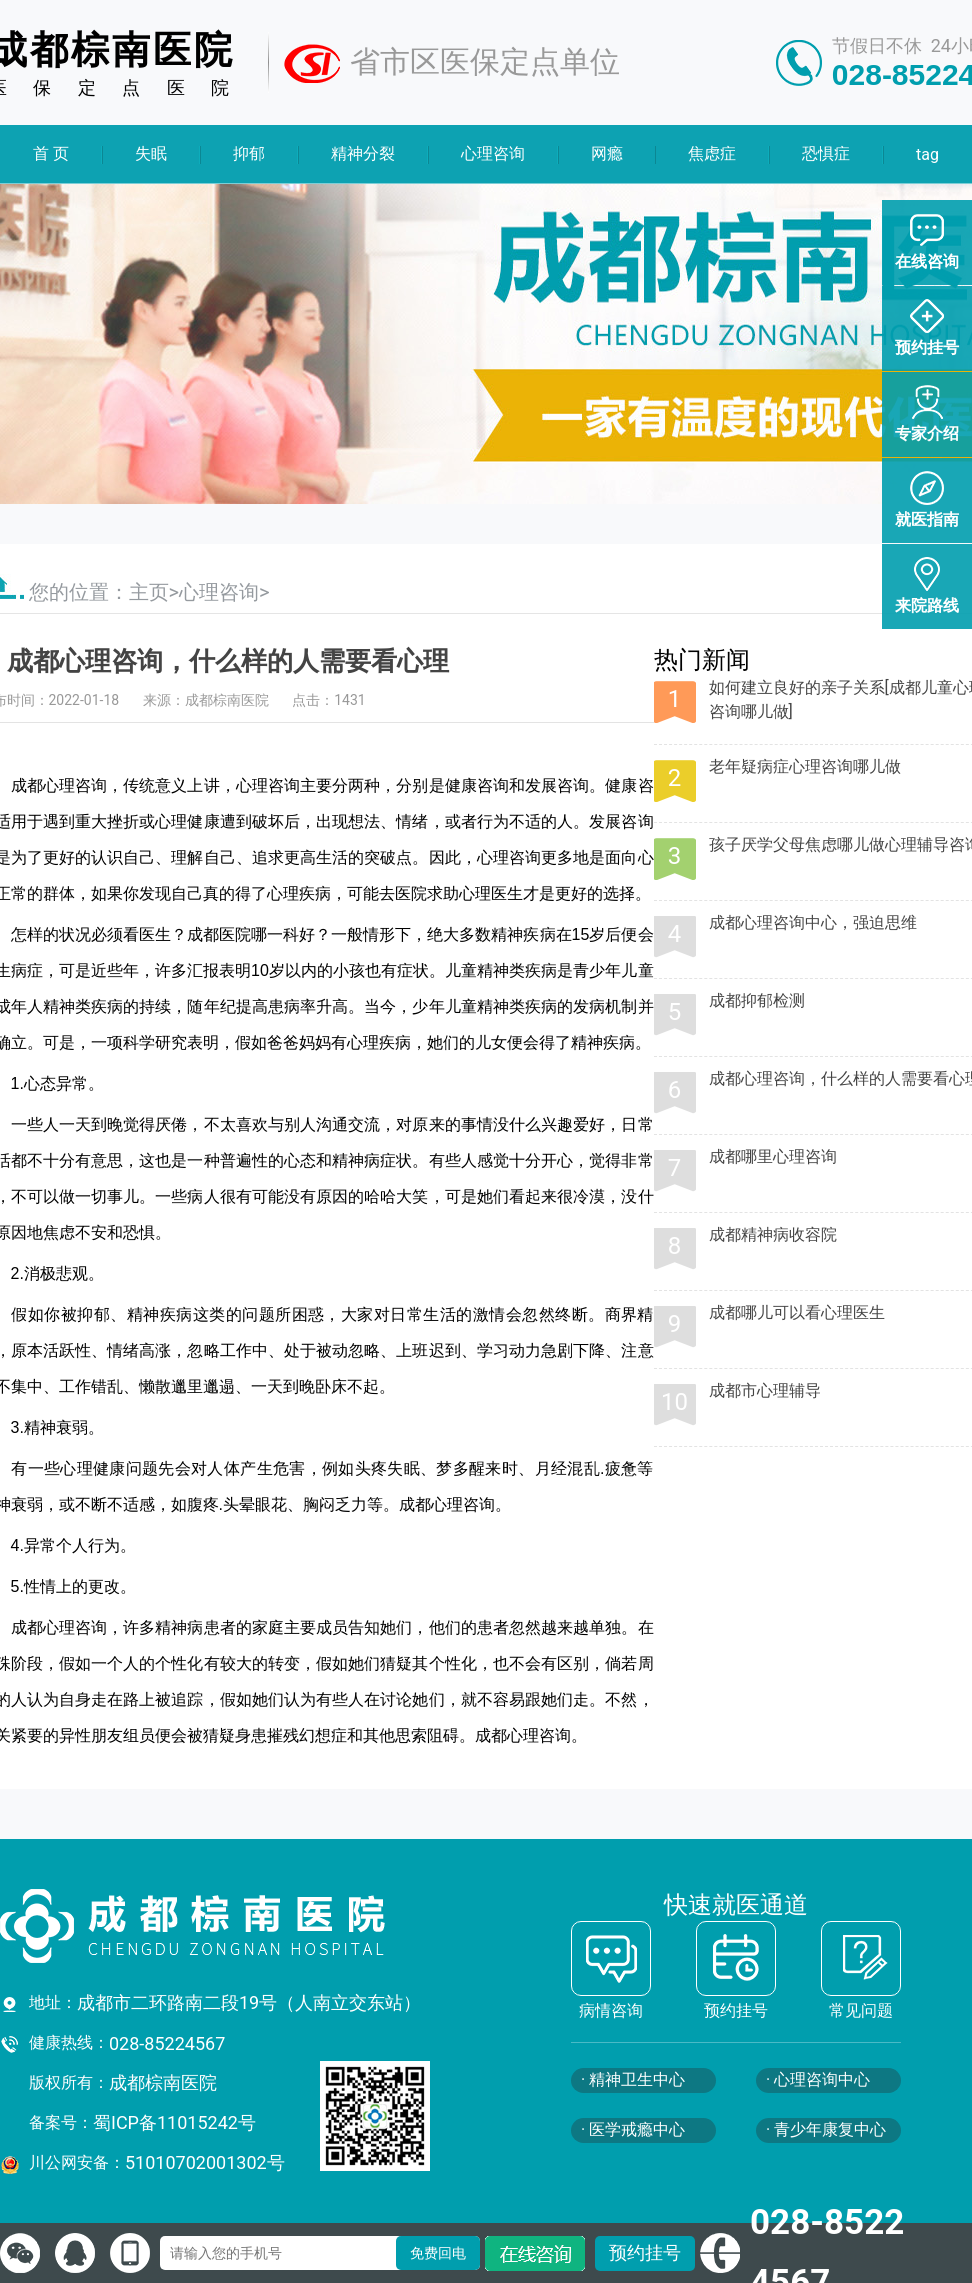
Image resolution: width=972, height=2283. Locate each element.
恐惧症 (826, 153)
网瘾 (606, 153)
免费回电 (438, 2253)
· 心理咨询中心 (818, 2079)
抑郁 (249, 153)
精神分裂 (363, 153)
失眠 (151, 153)
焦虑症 (712, 153)
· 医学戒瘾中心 (633, 2129)
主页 (149, 592)
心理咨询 (493, 153)
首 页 (51, 153)
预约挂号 (645, 2252)
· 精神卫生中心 (633, 2079)
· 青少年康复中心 (826, 2129)
